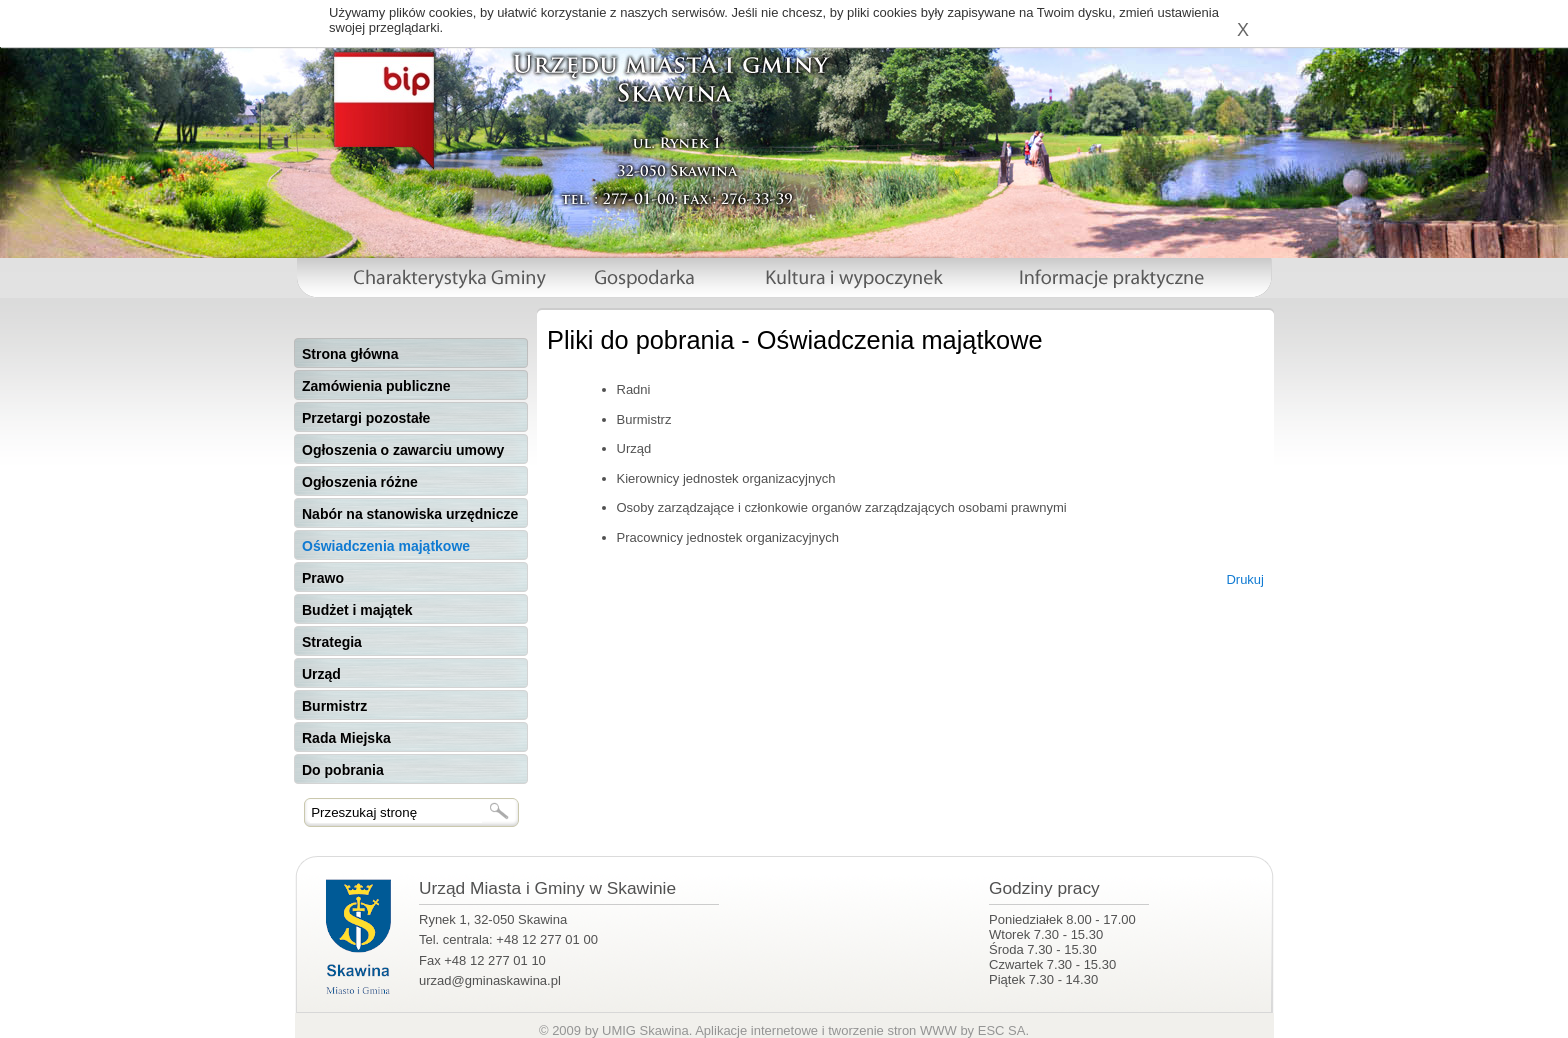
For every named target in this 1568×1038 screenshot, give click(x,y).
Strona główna (350, 354)
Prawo (323, 578)
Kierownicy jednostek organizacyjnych (726, 478)
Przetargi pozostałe (366, 418)
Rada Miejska (346, 738)
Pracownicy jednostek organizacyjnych (728, 537)
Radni (634, 389)
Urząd (321, 674)
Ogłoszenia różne (360, 482)
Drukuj (1245, 579)
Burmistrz (334, 706)
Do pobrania (343, 770)
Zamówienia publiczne (376, 386)
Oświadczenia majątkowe (386, 546)
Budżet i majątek (357, 610)
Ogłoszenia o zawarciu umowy (403, 450)
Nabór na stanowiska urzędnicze (410, 514)
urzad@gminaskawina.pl (490, 980)
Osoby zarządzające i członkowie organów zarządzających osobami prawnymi (842, 507)
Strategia (332, 642)
